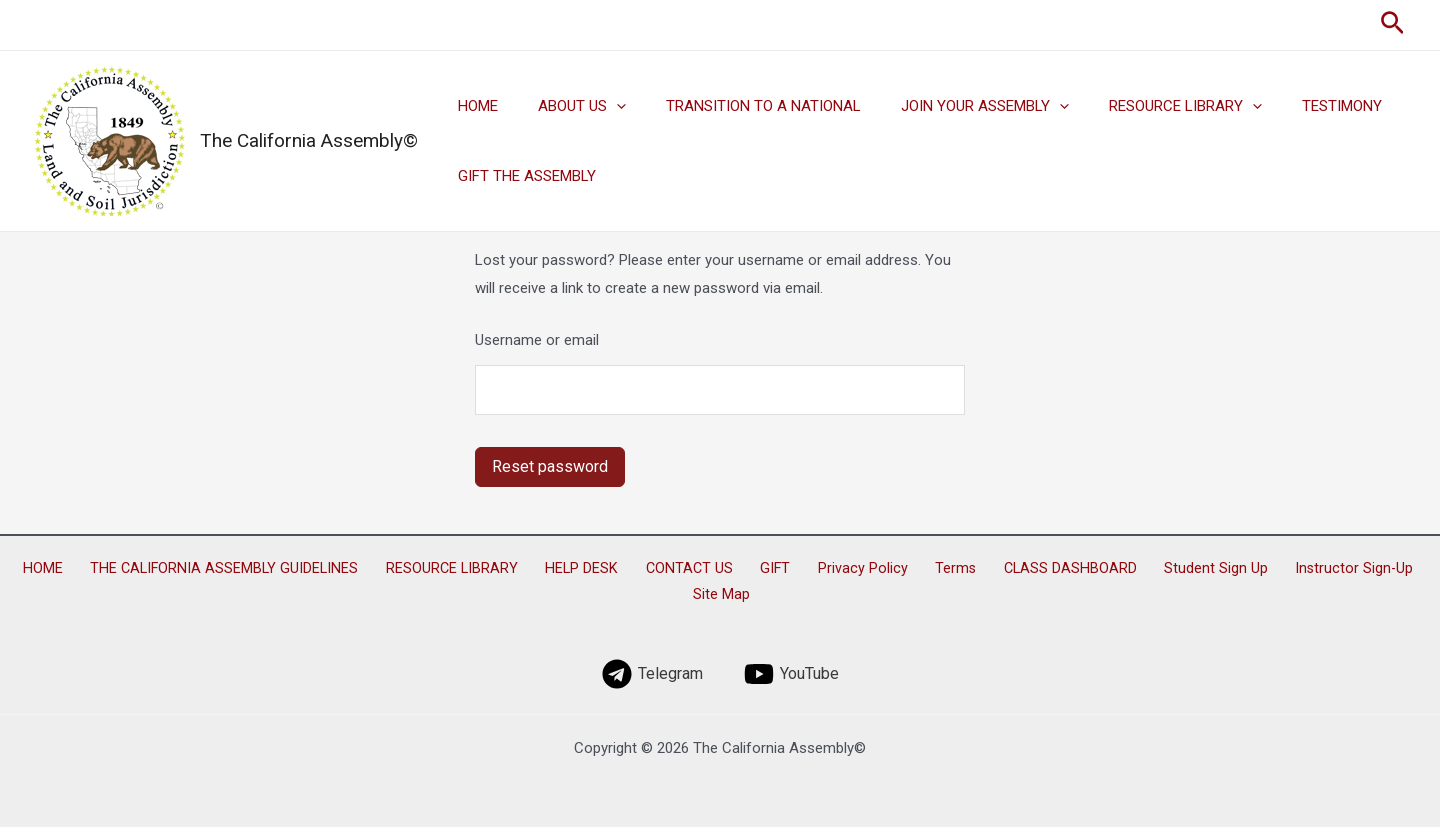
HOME (473, 106)
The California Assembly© (309, 140)
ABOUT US (567, 106)
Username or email (537, 340)
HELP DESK (572, 569)
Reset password (550, 466)
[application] (601, 106)
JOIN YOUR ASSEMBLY (950, 106)
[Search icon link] (1392, 25)
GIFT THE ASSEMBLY (522, 176)
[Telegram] (652, 666)
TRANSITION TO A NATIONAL (738, 106)
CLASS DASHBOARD (1003, 569)
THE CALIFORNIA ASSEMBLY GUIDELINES (234, 569)
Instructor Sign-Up (1265, 569)
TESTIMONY (1287, 106)
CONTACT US (668, 569)
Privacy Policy (819, 569)
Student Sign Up (1138, 569)
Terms (900, 569)
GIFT (743, 569)
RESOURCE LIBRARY (1140, 106)
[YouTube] (791, 666)
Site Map (1368, 569)
